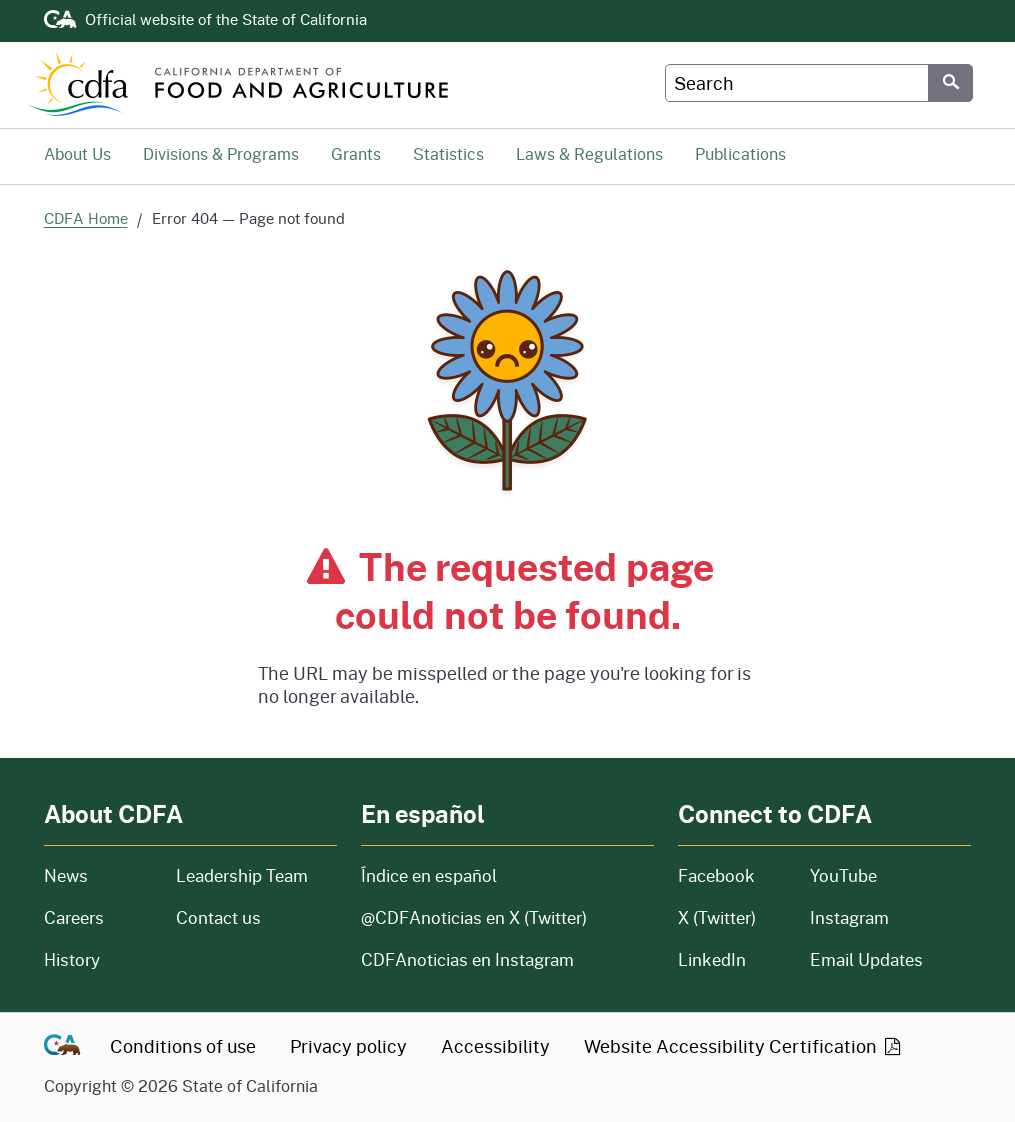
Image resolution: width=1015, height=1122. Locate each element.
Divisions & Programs (221, 153)
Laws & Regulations (589, 153)
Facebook (716, 875)
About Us (77, 153)
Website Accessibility (744, 1046)
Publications (740, 153)
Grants (356, 153)
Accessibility (495, 1046)
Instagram (849, 917)
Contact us (218, 917)
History (98, 959)
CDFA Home (86, 218)
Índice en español (429, 875)
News (98, 875)
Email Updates (866, 959)
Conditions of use (183, 1046)
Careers (98, 917)
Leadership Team (242, 875)
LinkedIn (712, 959)
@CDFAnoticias (474, 917)
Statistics (448, 153)
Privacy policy (348, 1046)
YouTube (843, 875)
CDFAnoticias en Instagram (467, 959)
